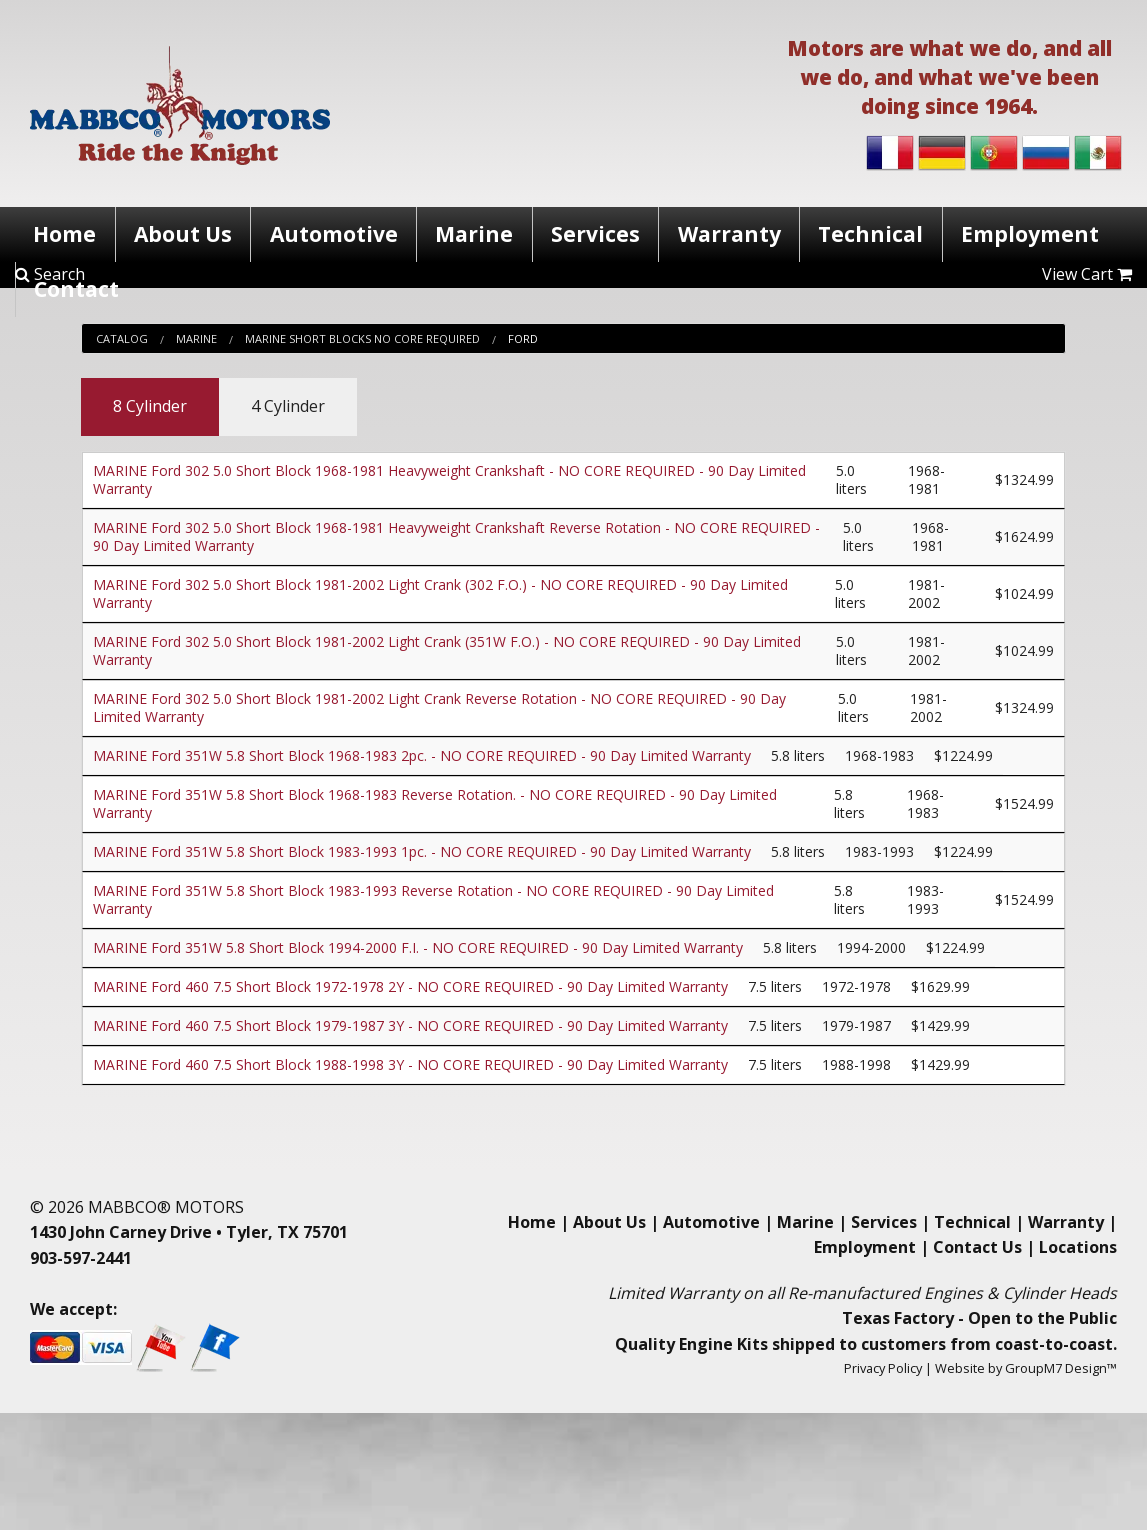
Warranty (729, 234)
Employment (1030, 234)
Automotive (334, 234)
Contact (76, 289)
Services (595, 234)
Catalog (122, 338)
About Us (183, 234)
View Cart (1087, 274)
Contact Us (977, 1247)
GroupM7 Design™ (1061, 1368)
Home (64, 234)
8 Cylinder (150, 406)
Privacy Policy (883, 1368)
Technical (870, 234)
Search (50, 274)
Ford (523, 338)
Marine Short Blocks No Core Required (362, 338)
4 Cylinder (288, 406)
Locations (1078, 1247)
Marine (474, 234)
